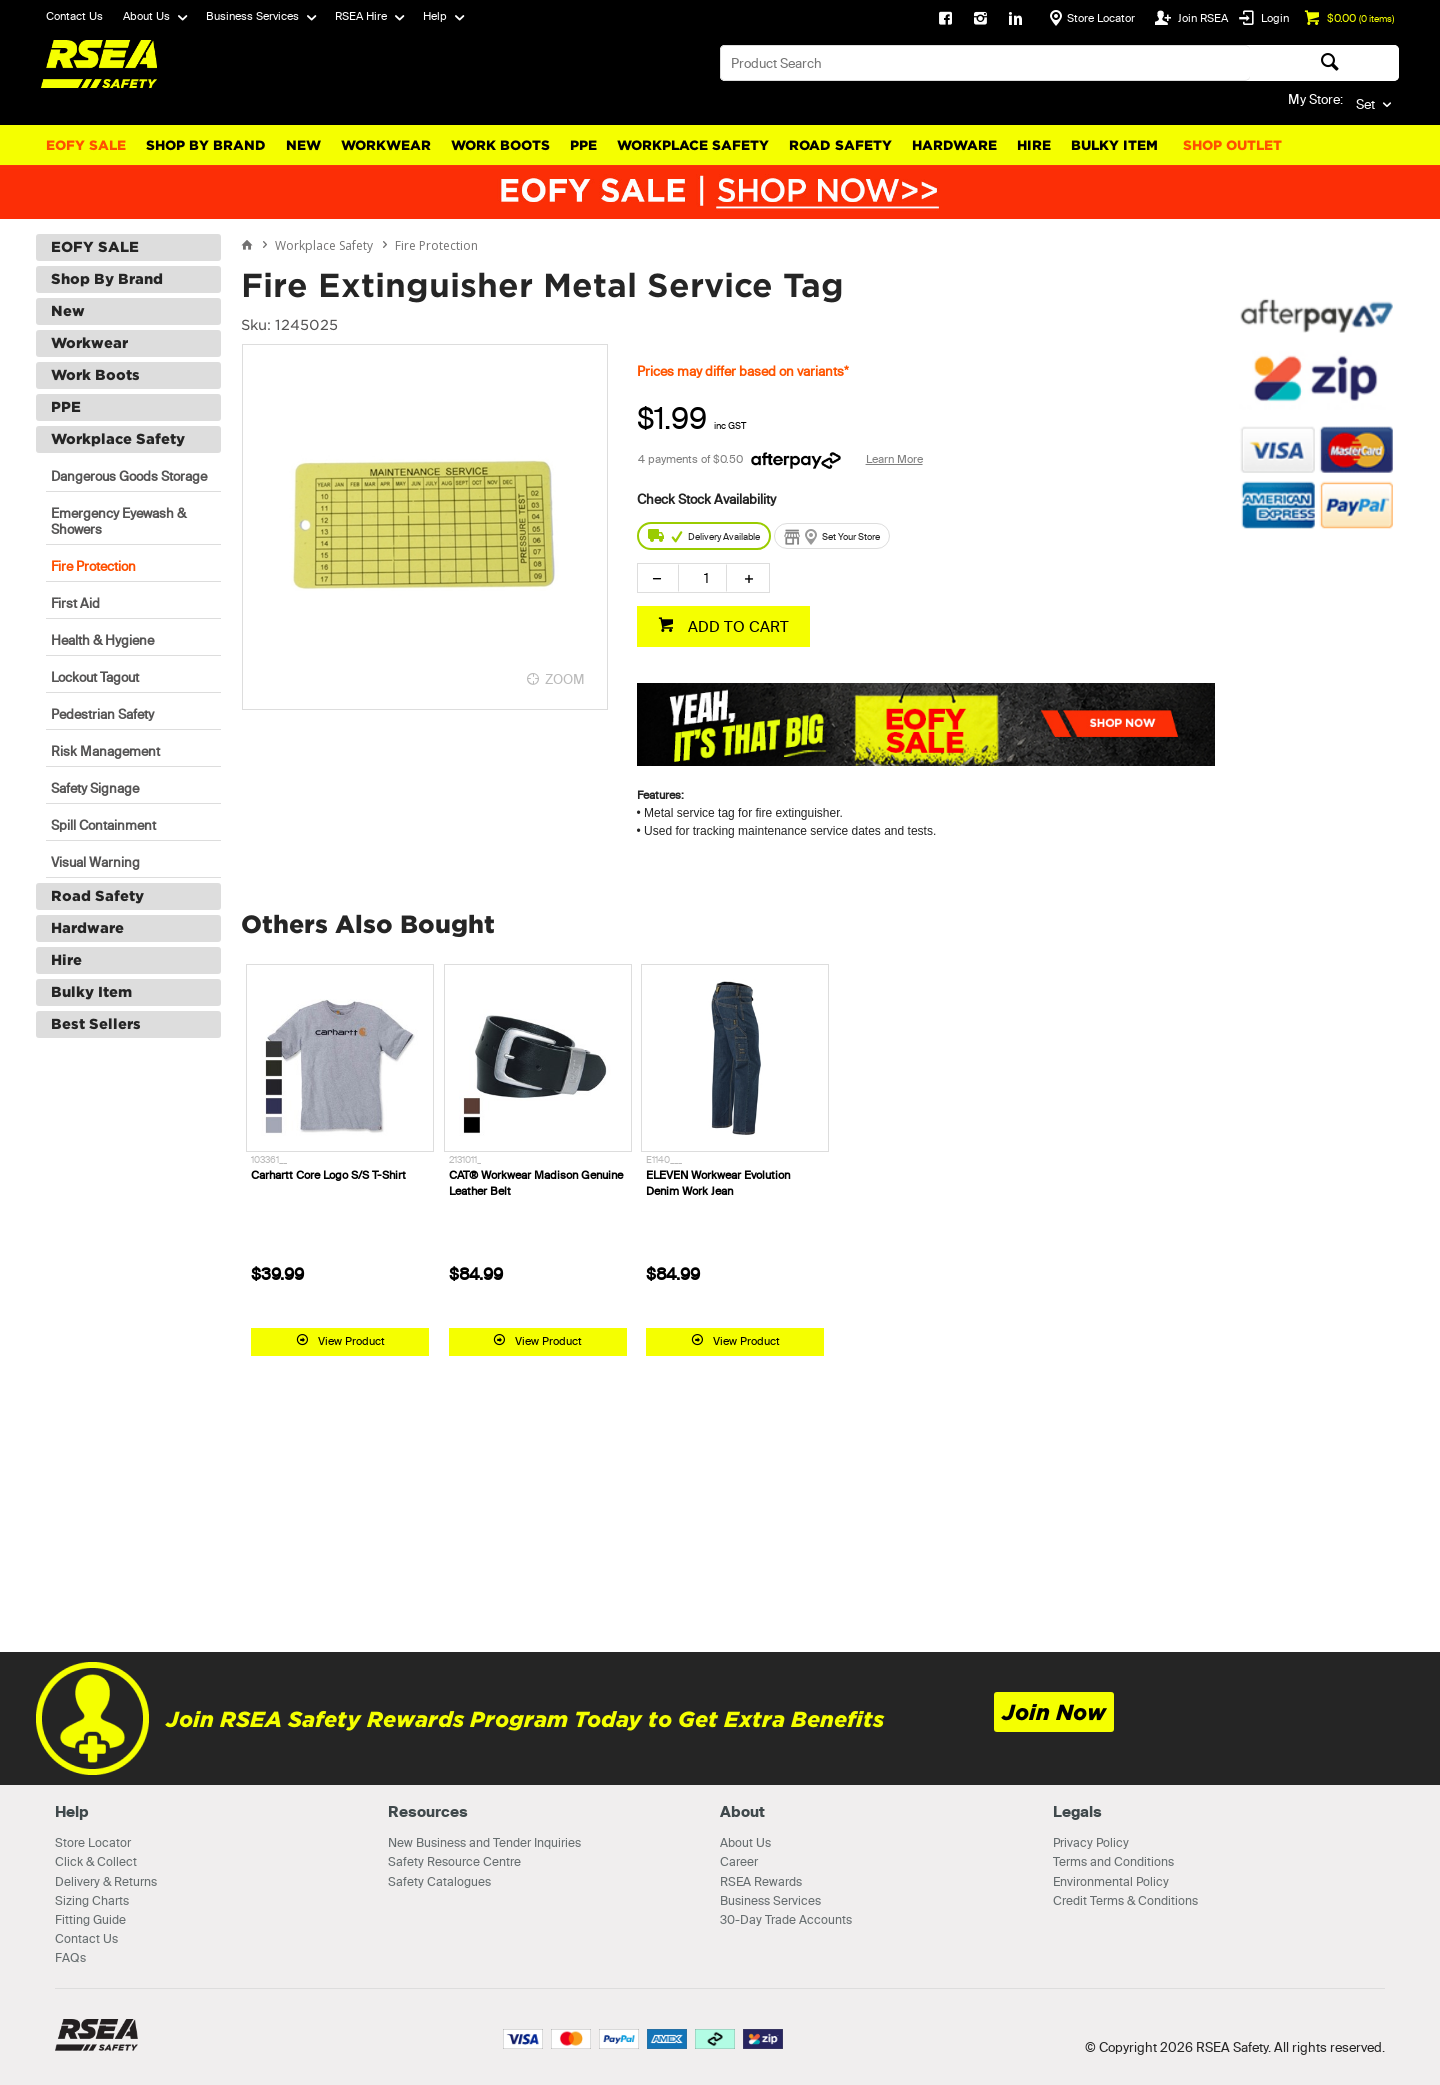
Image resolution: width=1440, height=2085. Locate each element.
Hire (1034, 145)
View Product (351, 1341)
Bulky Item (1114, 145)
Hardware (954, 145)
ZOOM (565, 679)
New (303, 145)
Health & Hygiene (102, 640)
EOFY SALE (86, 145)
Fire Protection (93, 566)
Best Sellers (96, 1024)
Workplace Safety (693, 145)
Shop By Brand (206, 145)
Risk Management (105, 751)
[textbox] (985, 63)
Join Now (1054, 1712)
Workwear (386, 145)
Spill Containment (103, 825)
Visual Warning (95, 862)
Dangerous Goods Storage (129, 476)
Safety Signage (95, 788)
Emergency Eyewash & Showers (118, 521)
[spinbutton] (702, 578)
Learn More (894, 459)
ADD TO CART (736, 626)
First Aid (75, 603)
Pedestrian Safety (102, 714)
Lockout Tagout (95, 677)
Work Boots (500, 145)
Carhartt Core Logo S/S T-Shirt (328, 1175)
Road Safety (840, 145)
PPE (583, 145)
